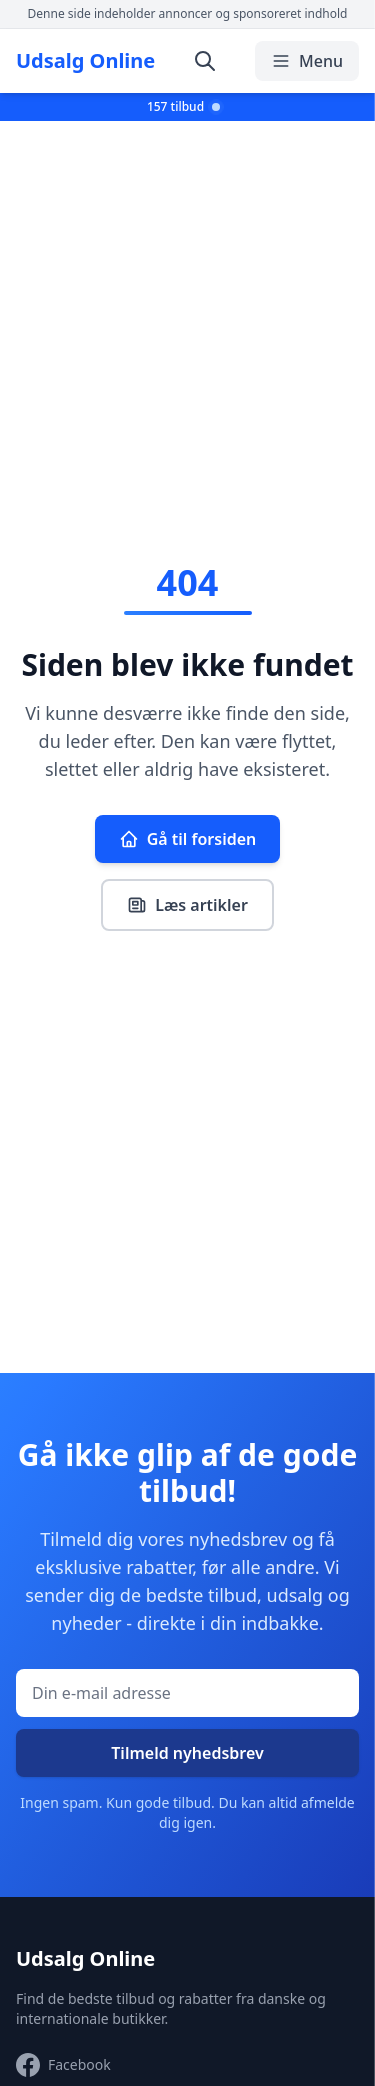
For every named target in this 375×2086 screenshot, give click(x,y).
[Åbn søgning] (205, 61)
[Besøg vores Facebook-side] (63, 2065)
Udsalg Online (85, 60)
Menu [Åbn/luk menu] (307, 61)
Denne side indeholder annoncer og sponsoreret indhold (188, 13)
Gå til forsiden (188, 839)
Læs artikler (187, 905)
